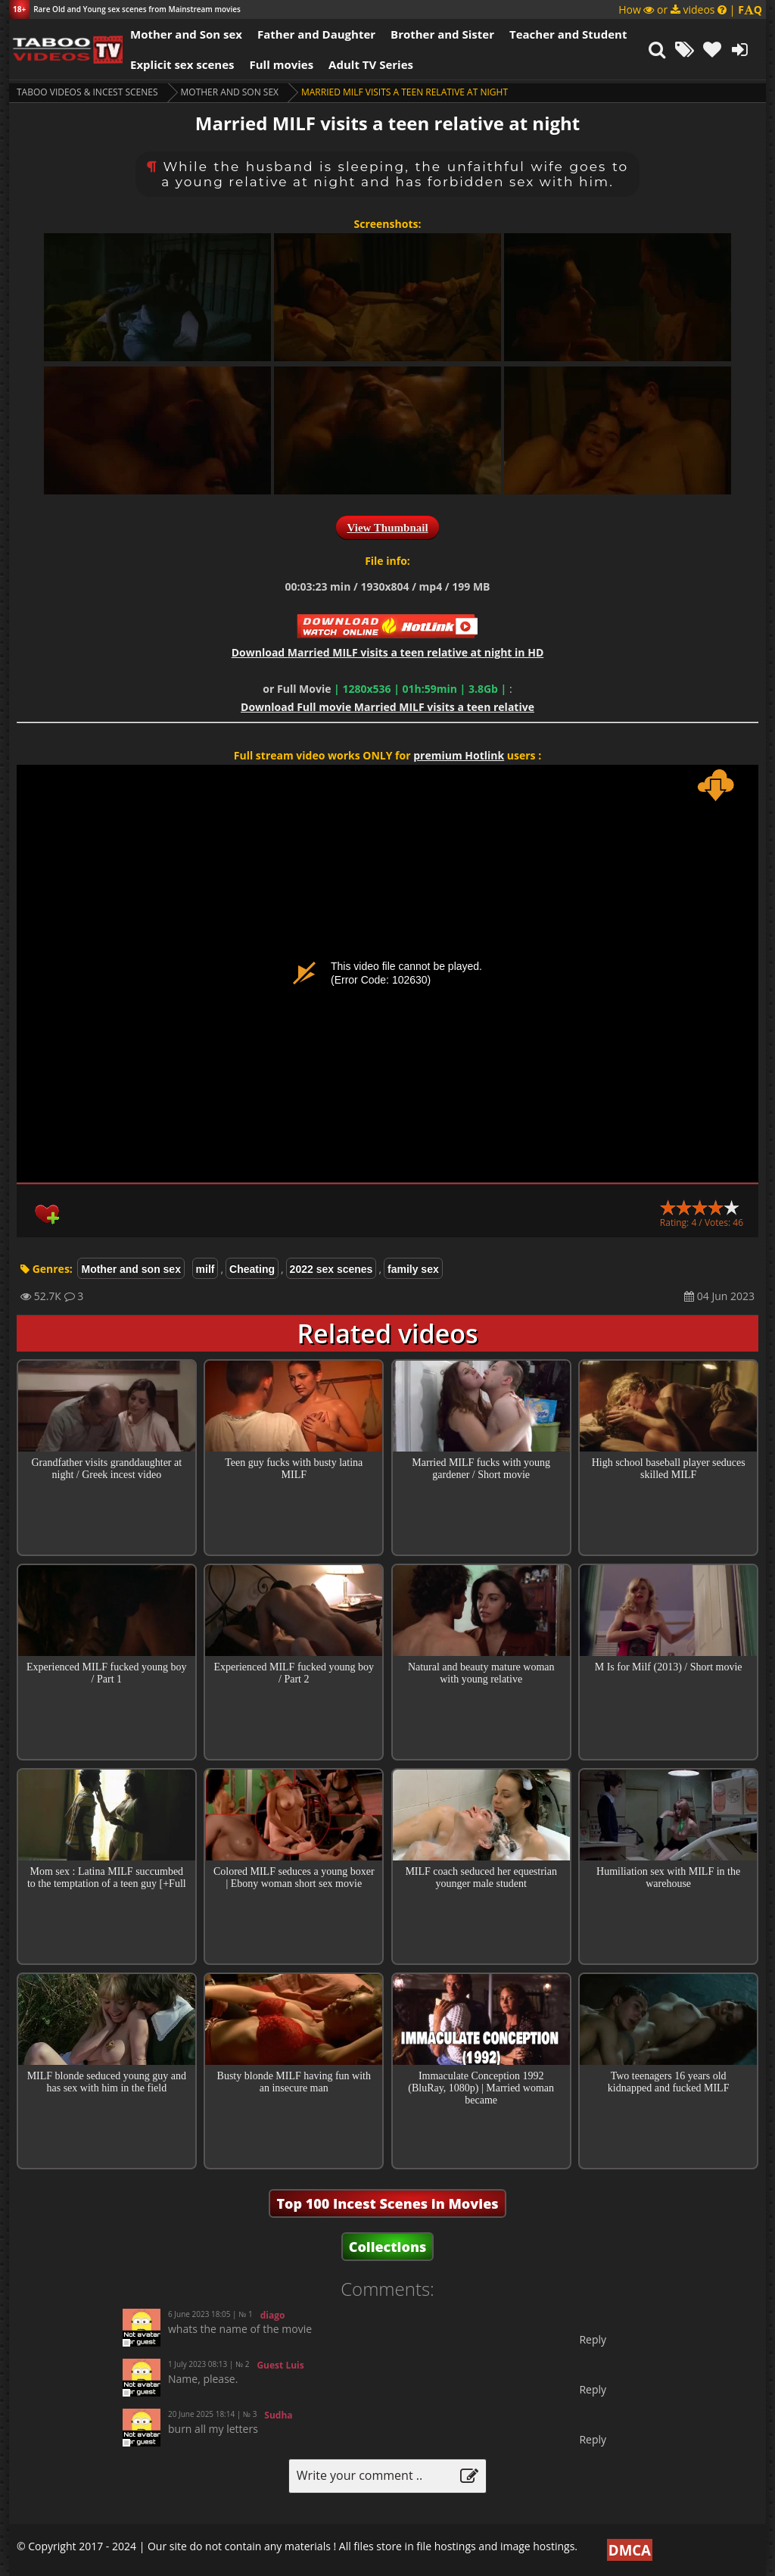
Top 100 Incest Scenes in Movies (387, 2203)
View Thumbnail (387, 528)
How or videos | (690, 9)
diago (272, 2315)
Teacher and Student (568, 34)
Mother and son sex (230, 92)
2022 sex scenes (331, 1269)
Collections (388, 2247)
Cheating (252, 1269)
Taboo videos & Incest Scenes (87, 92)
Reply (592, 2339)
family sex (413, 1269)
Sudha (278, 2415)
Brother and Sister (442, 34)
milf (205, 1269)
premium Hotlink (458, 755)
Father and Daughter (316, 34)
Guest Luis (280, 2365)
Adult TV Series (370, 64)
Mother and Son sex (186, 34)
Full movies (282, 64)
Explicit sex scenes (182, 64)
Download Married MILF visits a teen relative (387, 707)
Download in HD (388, 652)
